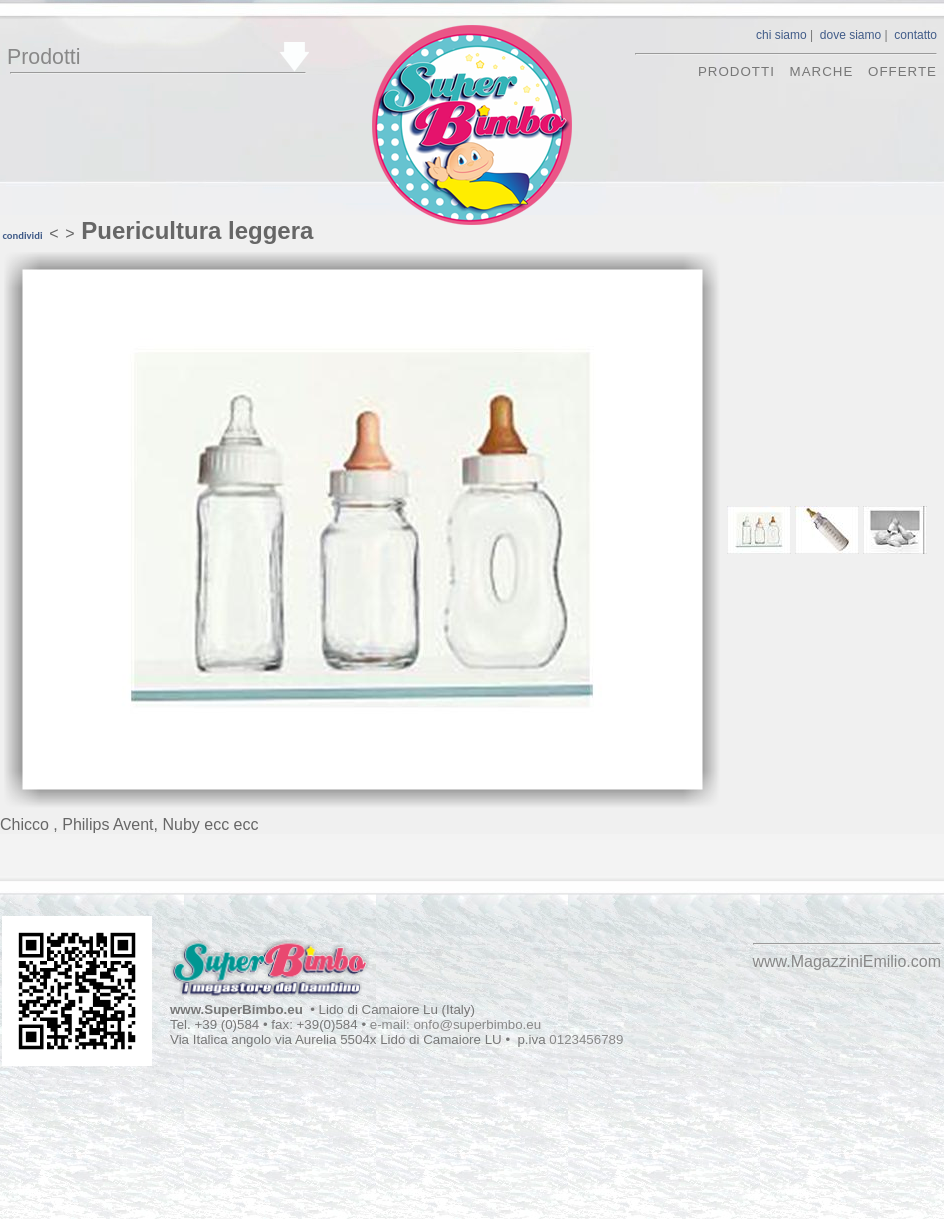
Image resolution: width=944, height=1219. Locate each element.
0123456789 (586, 1039)
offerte (902, 71)
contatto (915, 35)
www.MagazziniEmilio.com (847, 961)
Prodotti (44, 57)
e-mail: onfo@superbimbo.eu (455, 1024)
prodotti (736, 71)
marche (822, 71)
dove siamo (850, 35)
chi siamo (781, 35)
